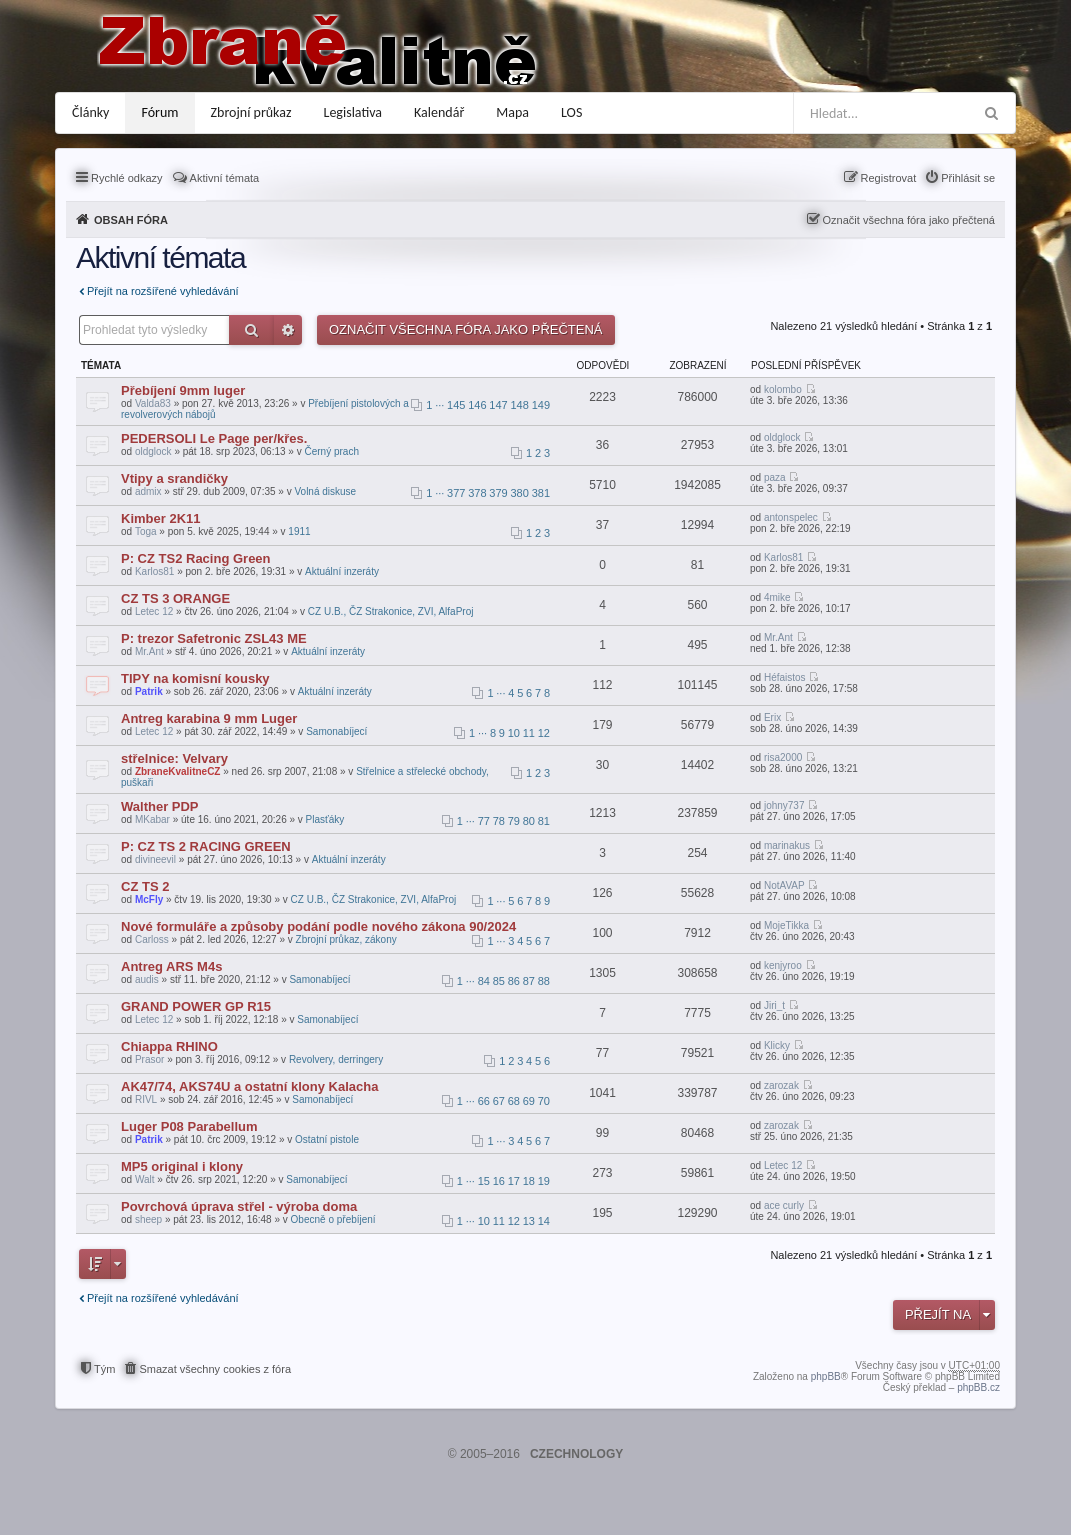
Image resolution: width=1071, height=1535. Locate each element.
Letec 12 (154, 611)
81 (544, 821)
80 (529, 821)
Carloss (152, 939)
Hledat (251, 330)
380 (520, 493)
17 (514, 1181)
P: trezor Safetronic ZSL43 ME (214, 638)
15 (484, 1181)
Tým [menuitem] (104, 1369)
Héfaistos (785, 677)
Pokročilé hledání (288, 330)
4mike (777, 597)
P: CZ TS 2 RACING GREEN (206, 846)
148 (520, 405)
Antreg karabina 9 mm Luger (209, 718)
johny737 (784, 805)
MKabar (152, 819)
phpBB (826, 1376)
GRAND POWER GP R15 (196, 1006)
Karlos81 (154, 571)
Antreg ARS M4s (171, 966)
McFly (149, 899)
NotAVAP (784, 885)
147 (498, 405)
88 (544, 981)
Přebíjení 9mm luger (183, 390)
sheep (148, 1219)
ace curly (784, 1205)
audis (147, 979)
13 (529, 1221)
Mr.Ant (149, 651)
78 (499, 821)
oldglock (153, 451)
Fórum (159, 112)
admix (148, 491)
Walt (145, 1179)
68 (514, 1101)
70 (544, 1101)
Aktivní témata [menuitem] (225, 178)
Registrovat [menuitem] (889, 178)
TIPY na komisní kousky (195, 678)
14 (544, 1221)
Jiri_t (774, 1005)
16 (499, 1181)
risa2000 (783, 757)
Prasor (149, 1059)
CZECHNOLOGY (576, 1454)
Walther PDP (160, 806)
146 (477, 405)
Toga (146, 531)
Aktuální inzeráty (342, 571)
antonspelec (791, 517)
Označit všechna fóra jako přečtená (909, 220)
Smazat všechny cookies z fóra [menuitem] (215, 1369)
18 (529, 1181)
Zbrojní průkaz (251, 112)
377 (456, 493)
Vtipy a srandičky (174, 478)
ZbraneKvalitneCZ (178, 771)
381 (541, 493)
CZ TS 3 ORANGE (175, 598)
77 (484, 821)
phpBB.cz (978, 1387)
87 (529, 981)
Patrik (149, 691)
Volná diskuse (325, 491)
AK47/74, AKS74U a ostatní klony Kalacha (249, 1086)
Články (90, 112)
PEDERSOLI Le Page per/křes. (214, 438)
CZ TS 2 (145, 886)
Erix (772, 717)
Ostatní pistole (327, 1139)
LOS (571, 112)
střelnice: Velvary (174, 758)
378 (477, 493)
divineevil (155, 859)
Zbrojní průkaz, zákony (346, 939)
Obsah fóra (131, 220)
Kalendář (439, 112)
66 (484, 1101)
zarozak (781, 1085)
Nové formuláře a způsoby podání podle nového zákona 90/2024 (318, 926)
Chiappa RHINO (169, 1046)
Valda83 (153, 403)
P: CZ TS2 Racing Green (196, 558)
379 (498, 493)
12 (544, 733)
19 (544, 1181)
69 (529, 1101)
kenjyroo (783, 965)
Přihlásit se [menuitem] (968, 178)
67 (499, 1101)
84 (484, 981)
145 (456, 405)
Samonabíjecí (336, 731)
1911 (299, 531)
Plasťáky (325, 819)
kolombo (783, 389)
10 (514, 733)
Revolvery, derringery (336, 1059)
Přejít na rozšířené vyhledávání (163, 291)
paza (775, 477)
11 (529, 733)
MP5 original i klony (182, 1166)
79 (514, 821)
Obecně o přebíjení (333, 1219)
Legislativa (353, 112)
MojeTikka (786, 925)
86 (514, 981)
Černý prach (331, 451)
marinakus (787, 845)
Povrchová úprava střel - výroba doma (239, 1206)
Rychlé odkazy (127, 178)
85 (499, 981)
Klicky (777, 1045)
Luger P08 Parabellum (189, 1126)
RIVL (146, 1099)
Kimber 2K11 (160, 518)
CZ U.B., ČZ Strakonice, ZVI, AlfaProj (391, 611)
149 (541, 405)
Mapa (512, 112)
